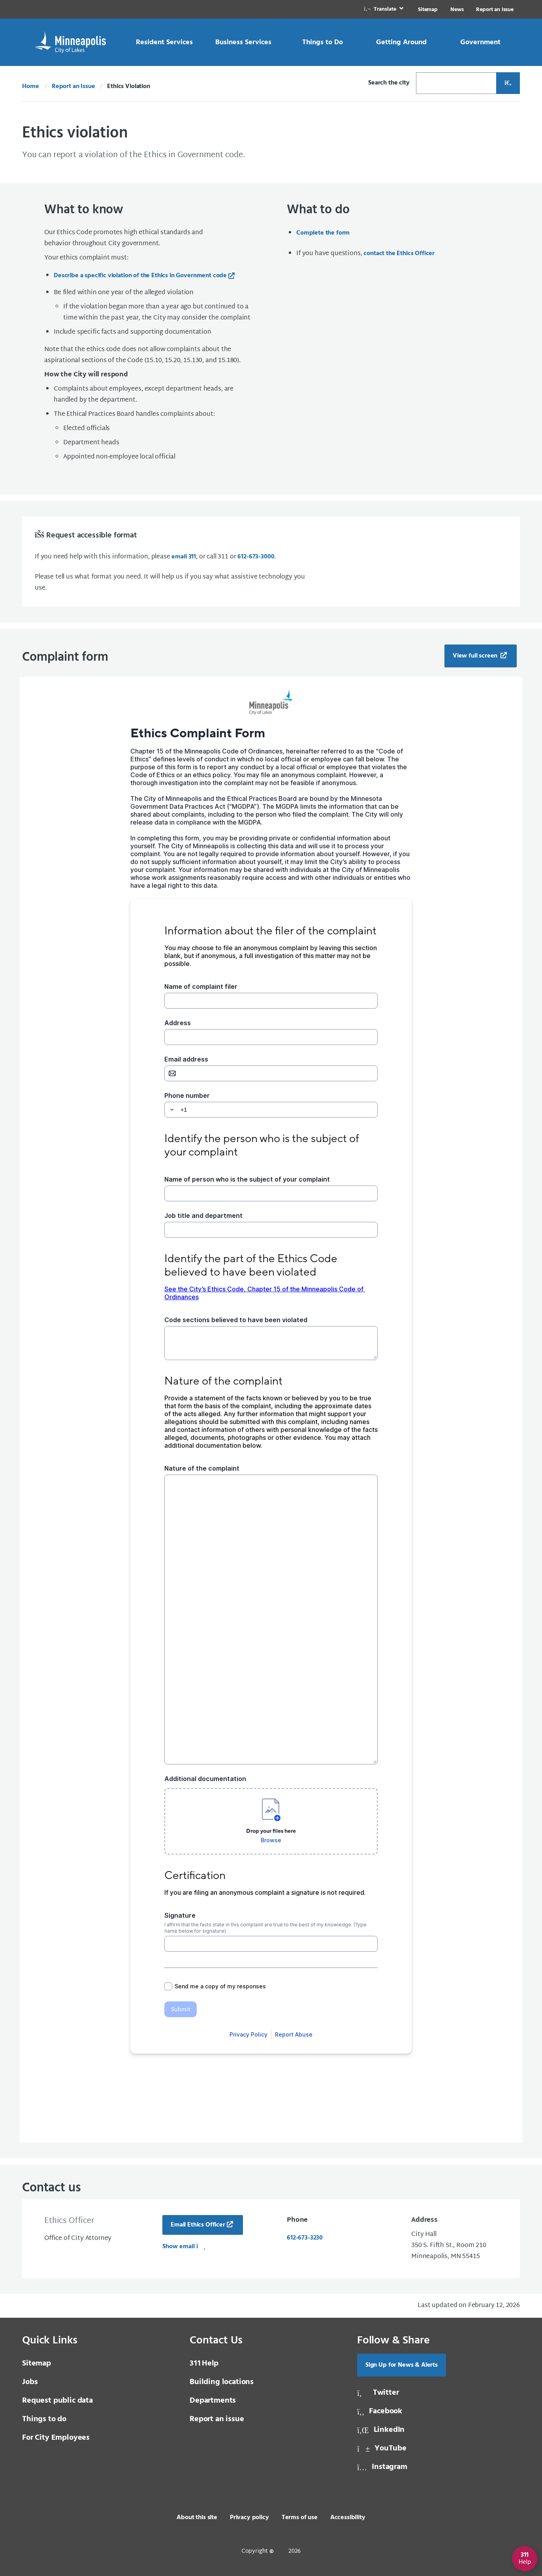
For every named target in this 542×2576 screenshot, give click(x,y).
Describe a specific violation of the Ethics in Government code (140, 276)
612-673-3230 (305, 2238)
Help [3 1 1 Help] (204, 2363)
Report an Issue (495, 9)
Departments (213, 2400)
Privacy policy (249, 2517)
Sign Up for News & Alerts (401, 2365)
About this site (197, 2517)
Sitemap (428, 9)
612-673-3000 (255, 557)
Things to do (44, 2419)
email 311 (183, 557)
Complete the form (323, 233)
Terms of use (300, 2517)
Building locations (222, 2382)
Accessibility (347, 2517)
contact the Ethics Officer (399, 253)
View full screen (476, 656)
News (456, 9)
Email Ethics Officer (198, 2225)
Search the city (389, 83)
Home (30, 86)
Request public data (57, 2400)
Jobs (30, 2382)
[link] (384, 9)
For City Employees (56, 2437)
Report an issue (217, 2419)
